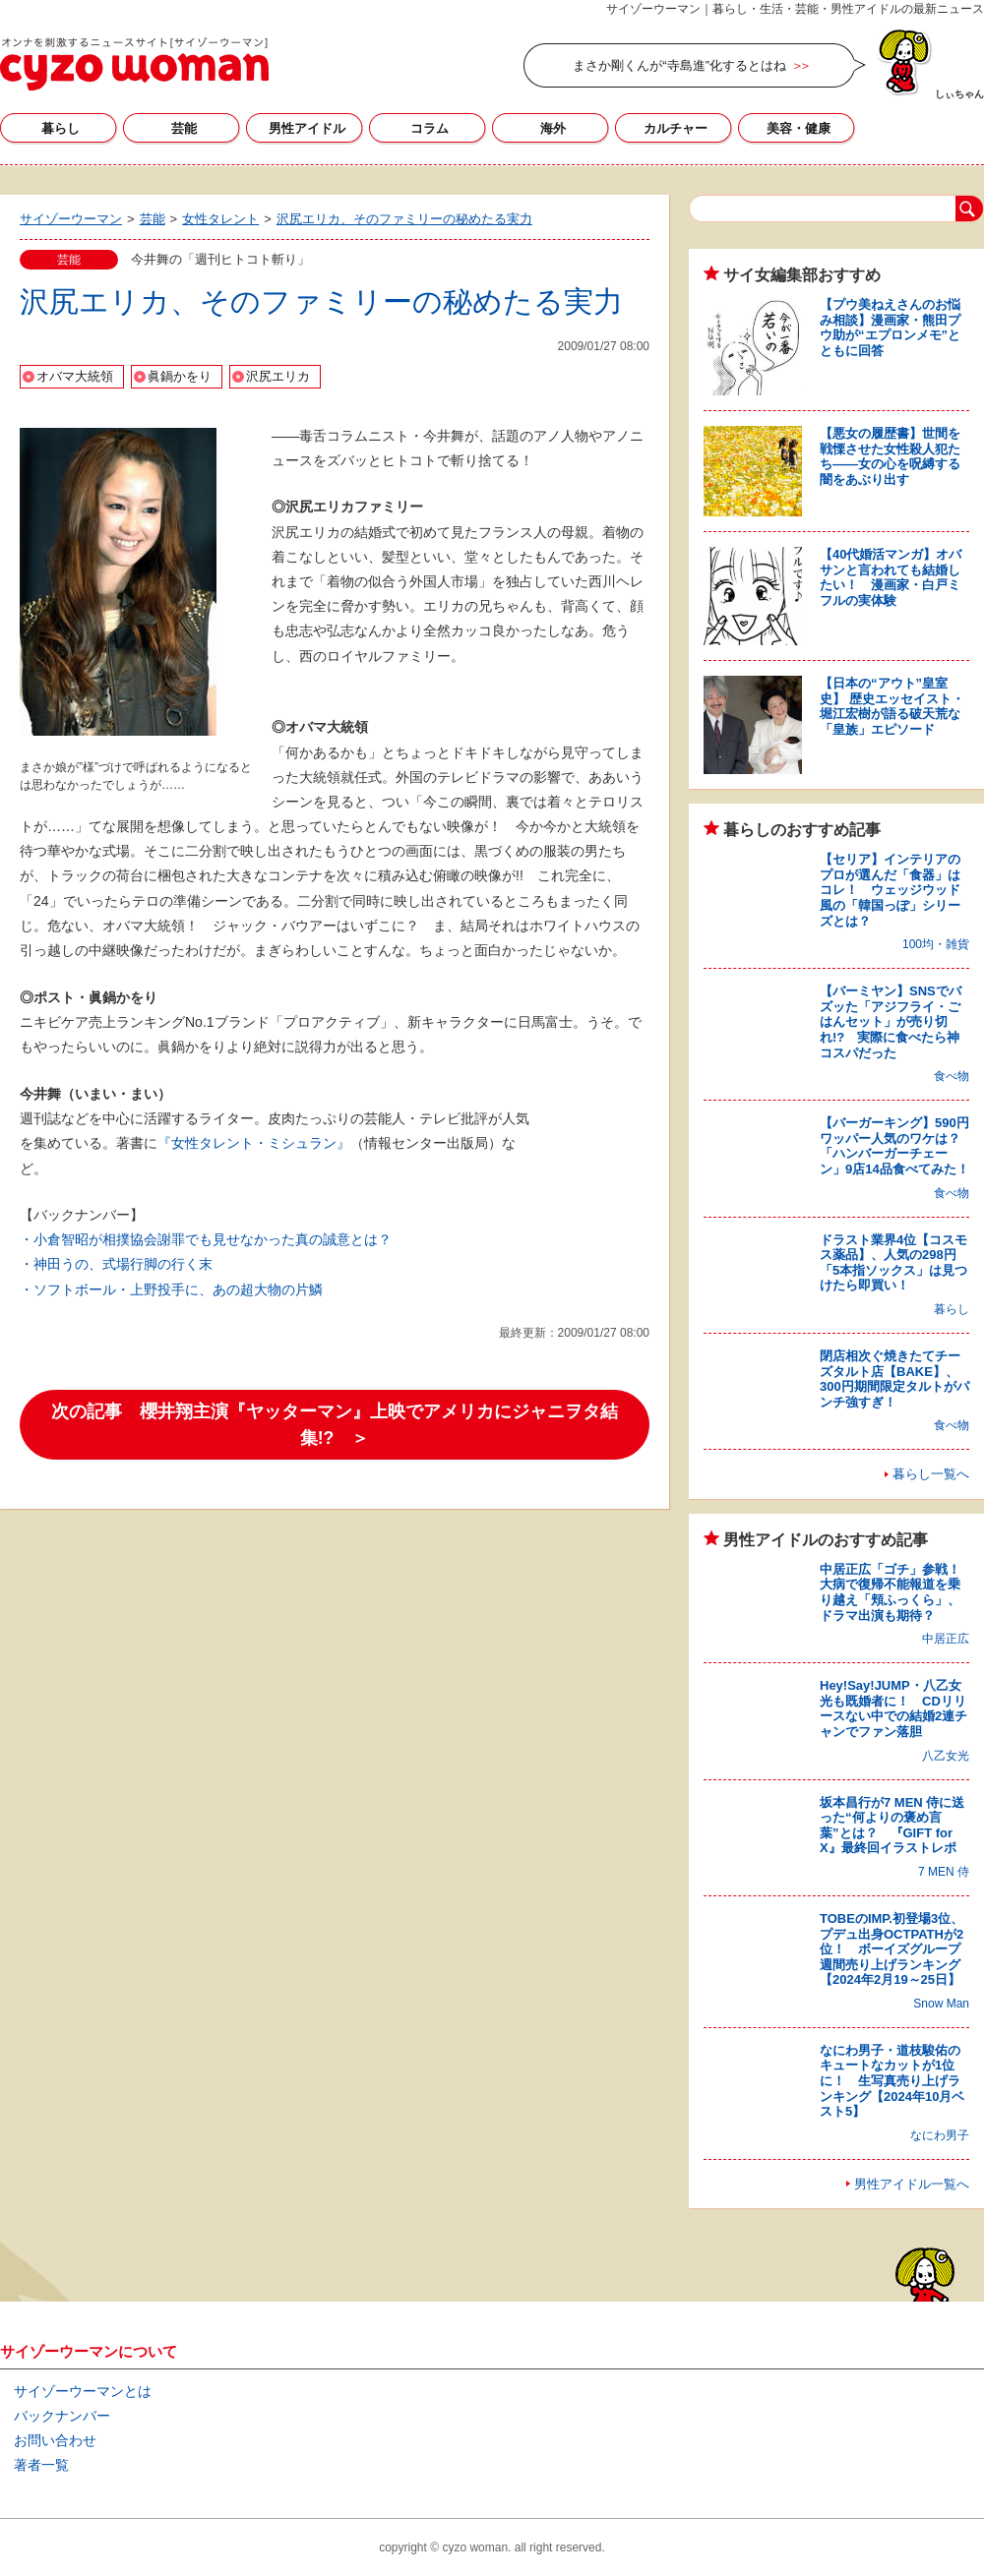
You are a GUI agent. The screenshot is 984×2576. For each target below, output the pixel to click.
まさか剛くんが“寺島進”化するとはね (679, 65)
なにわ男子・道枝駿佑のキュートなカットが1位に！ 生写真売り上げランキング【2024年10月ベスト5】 (892, 2081)
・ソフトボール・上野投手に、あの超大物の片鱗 (171, 1289)
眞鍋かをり (180, 376)
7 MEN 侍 (943, 1872)
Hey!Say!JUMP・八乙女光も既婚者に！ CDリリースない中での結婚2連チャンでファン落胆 (893, 1708)
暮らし (60, 128)
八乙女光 (945, 1756)
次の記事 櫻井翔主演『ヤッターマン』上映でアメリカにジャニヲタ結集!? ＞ (334, 1424)
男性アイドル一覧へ (911, 2184)
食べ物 (951, 1076)
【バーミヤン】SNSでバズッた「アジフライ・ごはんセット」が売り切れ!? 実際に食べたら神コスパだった (890, 1021)
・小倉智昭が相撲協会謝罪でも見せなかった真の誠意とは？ (206, 1239)
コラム (429, 128)
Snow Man (941, 2003)
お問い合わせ (55, 2440)
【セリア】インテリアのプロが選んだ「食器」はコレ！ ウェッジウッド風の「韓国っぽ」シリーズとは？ (890, 890)
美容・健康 (798, 128)
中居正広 (945, 1639)
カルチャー (675, 128)
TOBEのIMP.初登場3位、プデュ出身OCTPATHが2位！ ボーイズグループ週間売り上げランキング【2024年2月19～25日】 (891, 1949)
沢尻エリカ (278, 376)
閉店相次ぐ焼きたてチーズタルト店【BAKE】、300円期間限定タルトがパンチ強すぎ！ (894, 1378)
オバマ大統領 (74, 376)
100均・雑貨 (935, 944)
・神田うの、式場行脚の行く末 (116, 1264)
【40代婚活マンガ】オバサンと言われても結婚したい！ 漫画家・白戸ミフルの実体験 (890, 577)
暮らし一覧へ (930, 1474)
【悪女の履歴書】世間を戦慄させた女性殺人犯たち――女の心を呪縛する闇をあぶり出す (890, 456)
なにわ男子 (939, 2135)
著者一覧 (41, 2465)
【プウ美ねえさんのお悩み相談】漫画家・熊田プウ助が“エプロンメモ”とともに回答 (890, 327)
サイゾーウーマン (134, 63)
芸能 (184, 128)
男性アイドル (307, 128)
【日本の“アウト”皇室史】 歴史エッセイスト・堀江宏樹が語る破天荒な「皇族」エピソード (892, 706)
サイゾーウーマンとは (83, 2391)
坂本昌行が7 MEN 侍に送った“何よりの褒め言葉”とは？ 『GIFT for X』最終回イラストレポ (892, 1825)
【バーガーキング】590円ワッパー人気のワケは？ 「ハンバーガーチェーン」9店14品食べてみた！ (896, 1145)
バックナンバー (62, 2416)
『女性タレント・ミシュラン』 (253, 1143)
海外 (553, 128)
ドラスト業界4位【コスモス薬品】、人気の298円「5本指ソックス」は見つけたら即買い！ (893, 1262)
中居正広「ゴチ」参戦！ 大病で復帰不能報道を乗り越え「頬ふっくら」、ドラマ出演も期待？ (896, 1592)
